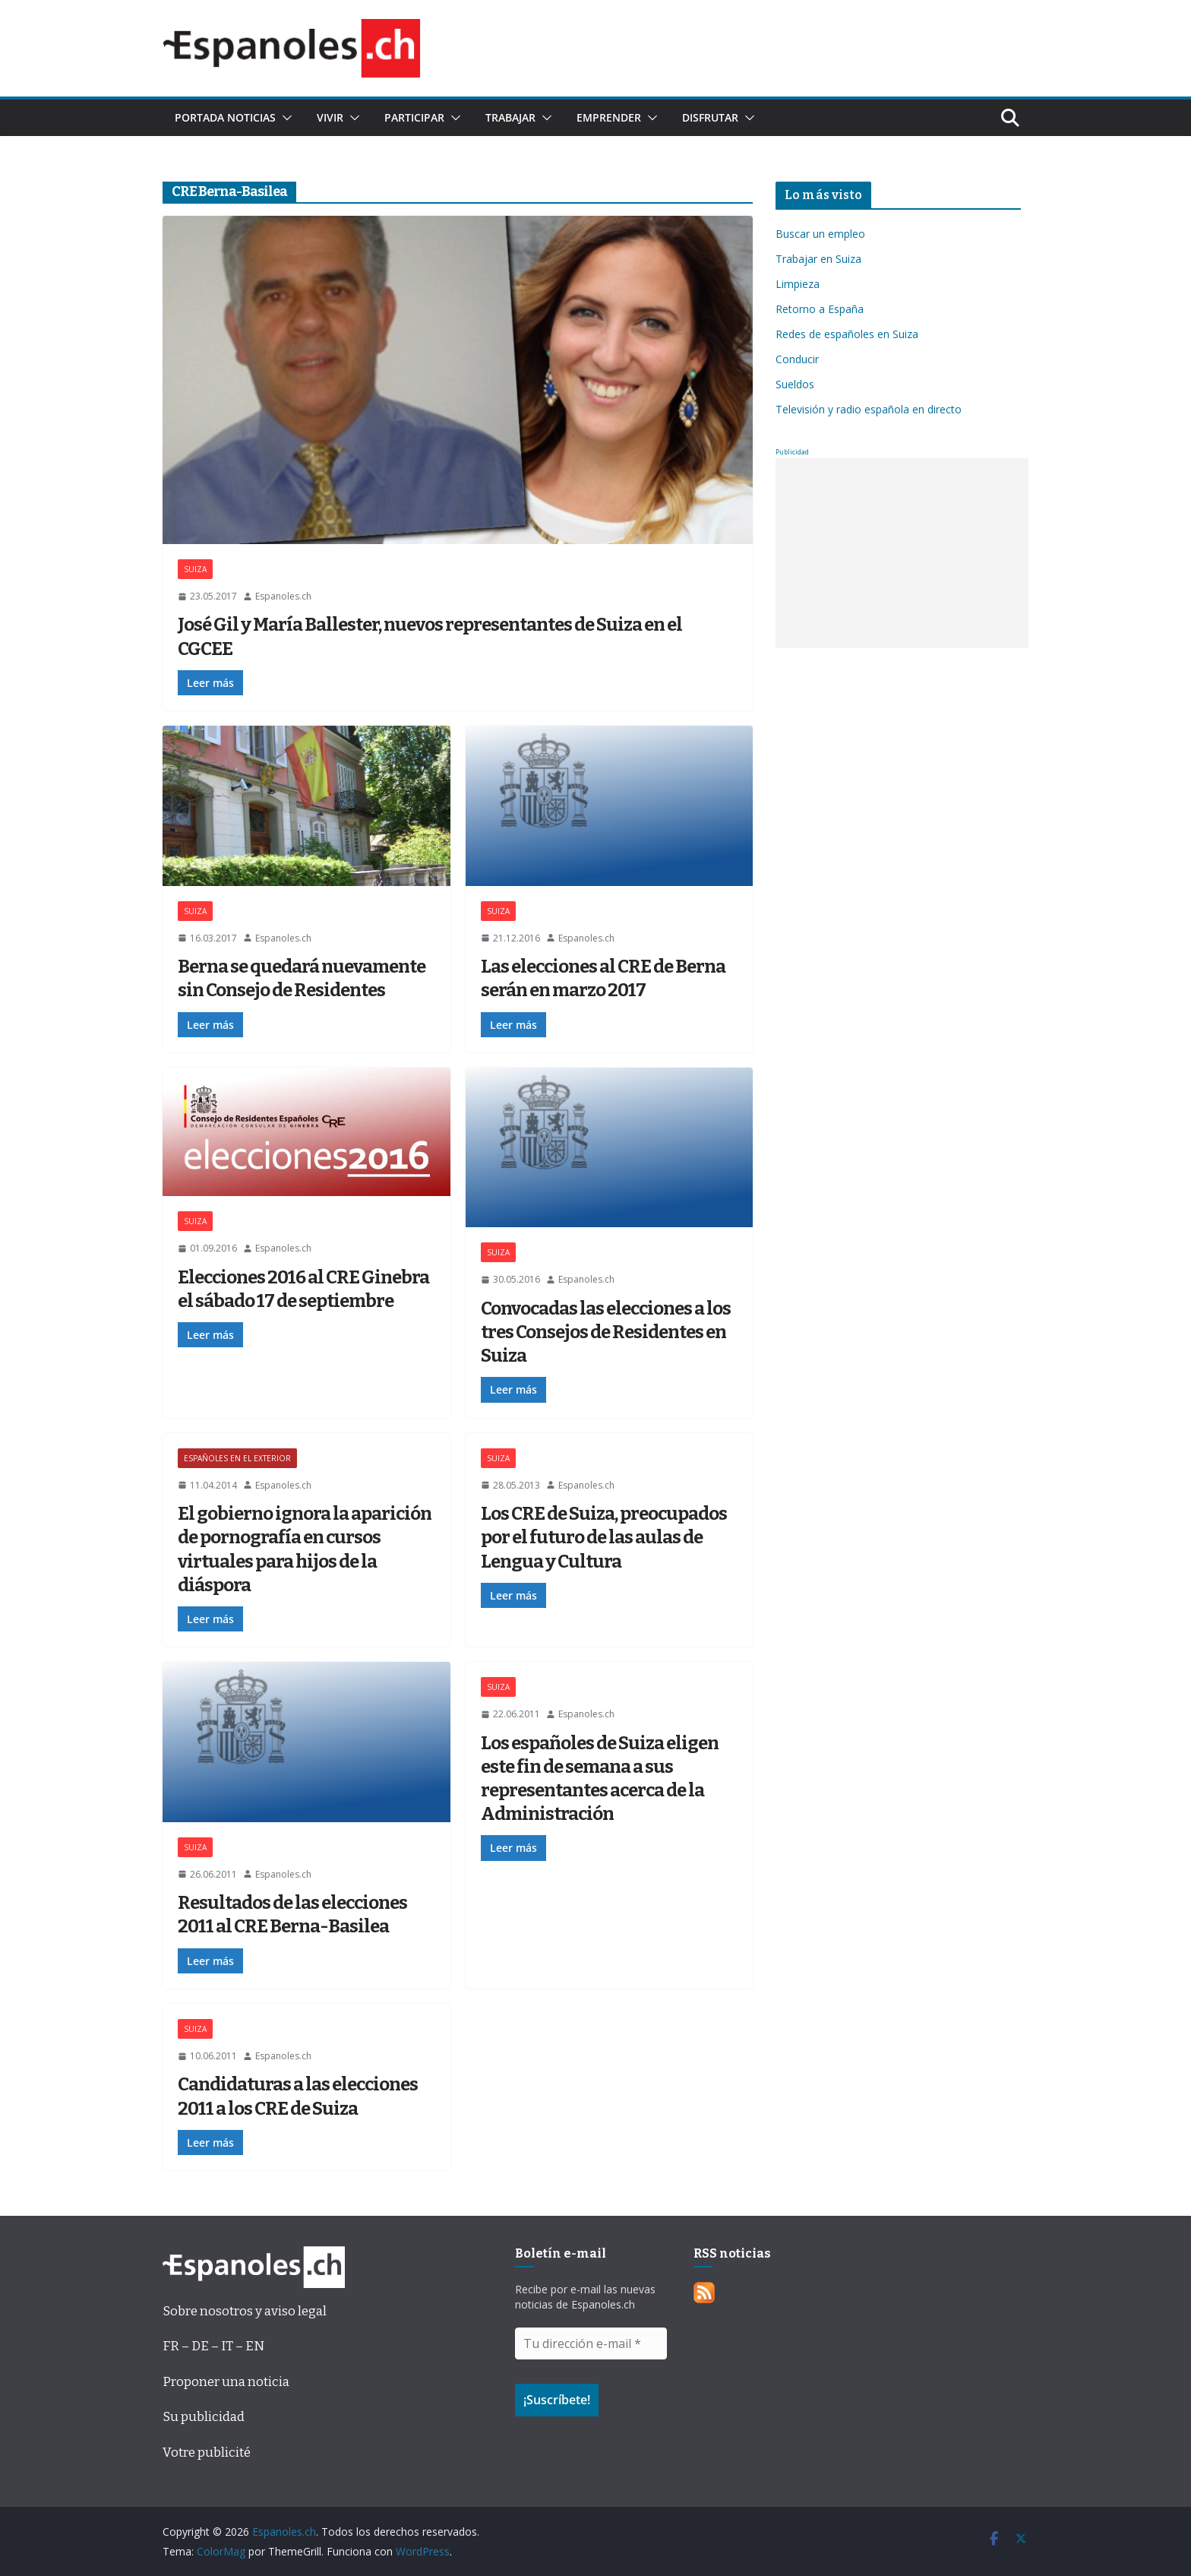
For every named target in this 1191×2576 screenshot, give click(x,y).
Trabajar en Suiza (818, 259)
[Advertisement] (902, 553)
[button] (284, 117)
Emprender (609, 117)
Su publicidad (204, 2417)
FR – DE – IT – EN (213, 2346)
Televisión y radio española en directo (869, 409)
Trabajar (510, 117)
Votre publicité (207, 2452)
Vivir (330, 117)
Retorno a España (820, 309)
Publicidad (792, 452)
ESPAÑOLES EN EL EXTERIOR (237, 1458)
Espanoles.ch (283, 596)
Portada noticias (225, 117)
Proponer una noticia (226, 2382)
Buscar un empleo (820, 233)
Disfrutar (710, 117)
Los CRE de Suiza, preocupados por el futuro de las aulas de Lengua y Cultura (604, 1537)
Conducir (797, 359)
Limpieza (798, 284)
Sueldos (795, 384)
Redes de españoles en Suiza (847, 334)
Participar (414, 117)
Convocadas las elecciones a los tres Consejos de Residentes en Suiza (606, 1332)
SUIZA (195, 569)
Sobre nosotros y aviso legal (245, 2311)
